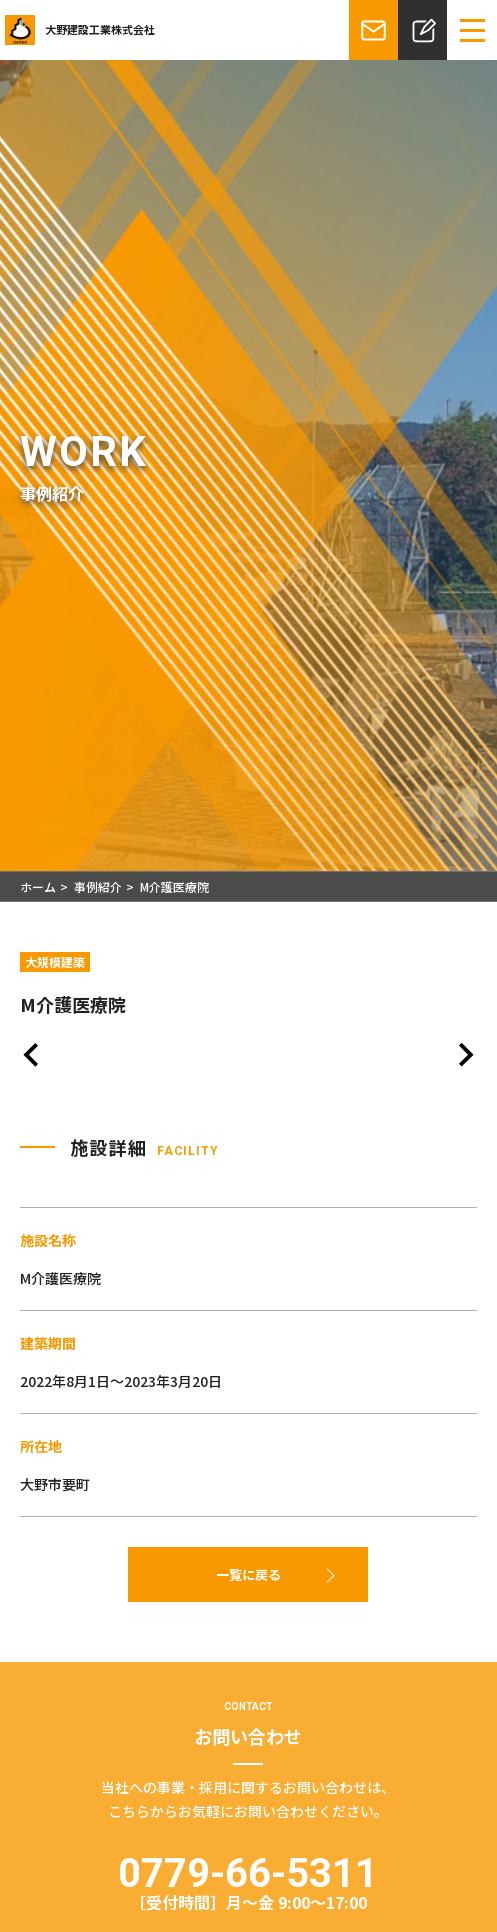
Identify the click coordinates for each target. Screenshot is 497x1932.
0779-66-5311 (248, 1880)
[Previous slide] (32, 1058)
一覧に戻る (248, 1574)
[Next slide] (464, 1058)
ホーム (38, 886)
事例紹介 (98, 886)
